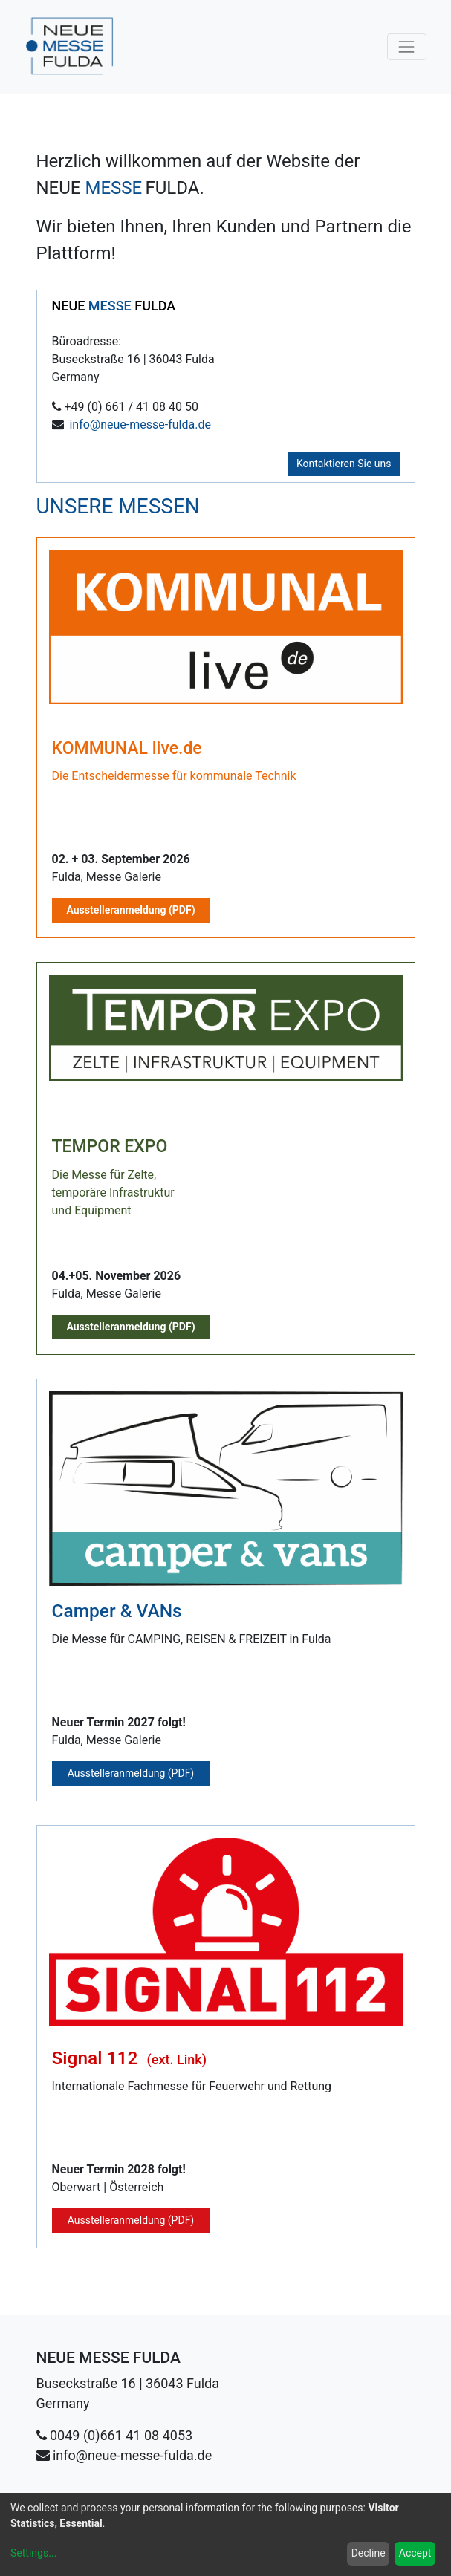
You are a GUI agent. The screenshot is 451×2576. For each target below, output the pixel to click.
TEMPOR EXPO (110, 1146)
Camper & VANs (117, 1611)
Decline (368, 2553)
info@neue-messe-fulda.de (140, 424)
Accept (415, 2553)
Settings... (33, 2553)
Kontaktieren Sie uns (344, 463)
